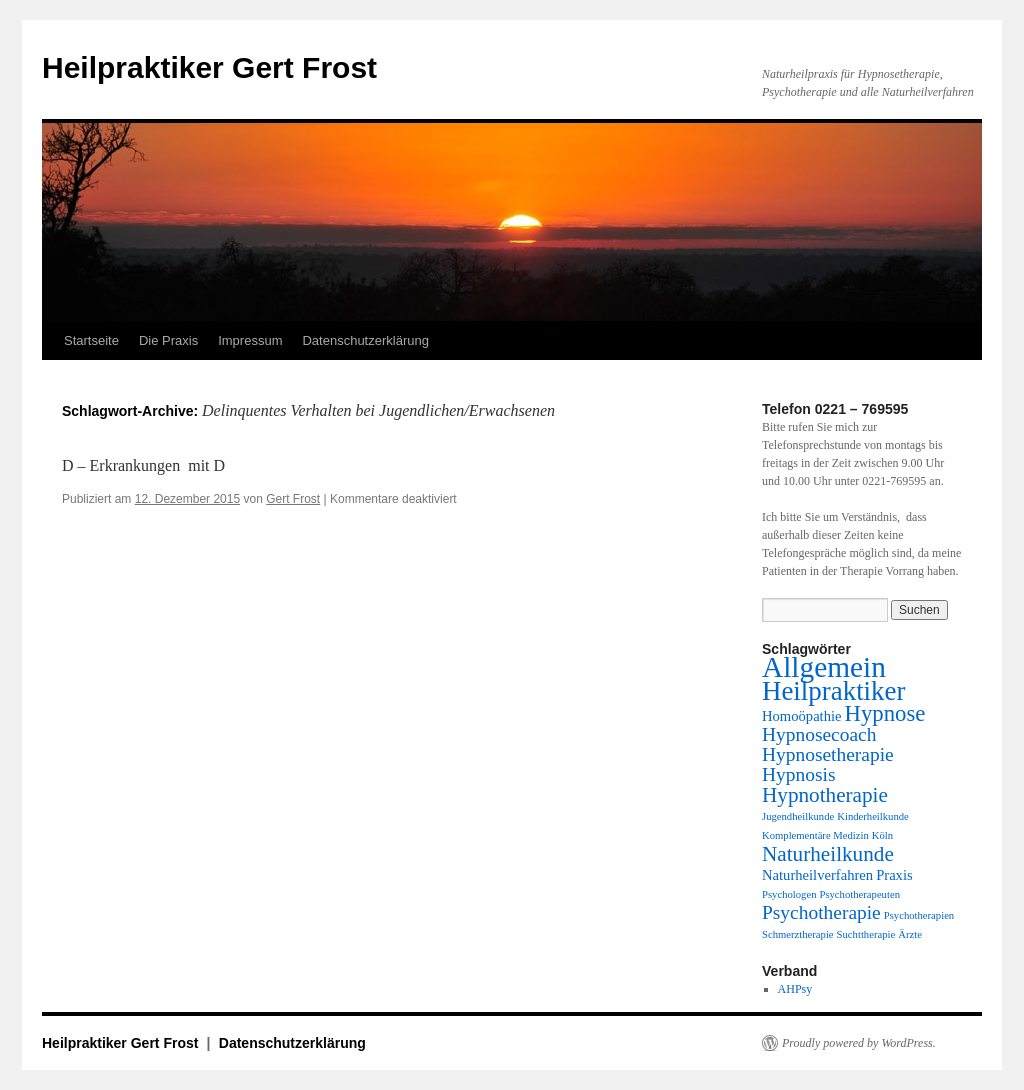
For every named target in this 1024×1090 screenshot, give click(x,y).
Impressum (250, 340)
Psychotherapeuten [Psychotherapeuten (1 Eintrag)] (859, 894)
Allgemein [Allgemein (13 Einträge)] (824, 667)
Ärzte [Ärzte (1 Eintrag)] (910, 934)
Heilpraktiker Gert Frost (209, 67)
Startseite (91, 340)
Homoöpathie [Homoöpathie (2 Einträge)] (802, 716)
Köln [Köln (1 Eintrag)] (882, 835)
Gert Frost (293, 499)
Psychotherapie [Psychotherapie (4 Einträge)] (821, 912)
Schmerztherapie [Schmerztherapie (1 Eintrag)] (798, 934)
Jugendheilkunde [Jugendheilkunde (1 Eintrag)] (798, 816)
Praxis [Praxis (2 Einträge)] (894, 875)
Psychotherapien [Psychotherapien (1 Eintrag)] (919, 915)
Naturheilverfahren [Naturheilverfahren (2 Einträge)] (817, 875)
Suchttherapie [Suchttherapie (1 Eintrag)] (866, 934)
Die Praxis (168, 340)
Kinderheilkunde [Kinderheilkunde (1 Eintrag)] (873, 816)
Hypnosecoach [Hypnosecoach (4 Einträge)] (819, 734)
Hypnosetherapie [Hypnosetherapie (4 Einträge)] (828, 754)
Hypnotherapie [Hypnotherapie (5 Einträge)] (825, 795)
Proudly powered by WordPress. (859, 1043)
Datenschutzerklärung (365, 340)
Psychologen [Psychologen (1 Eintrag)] (789, 894)
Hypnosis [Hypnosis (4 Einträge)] (798, 774)
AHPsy (795, 989)
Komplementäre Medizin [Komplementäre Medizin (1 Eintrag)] (815, 835)
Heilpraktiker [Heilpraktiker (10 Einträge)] (833, 691)
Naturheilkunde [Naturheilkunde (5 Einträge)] (828, 854)
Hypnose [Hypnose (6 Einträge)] (885, 713)
